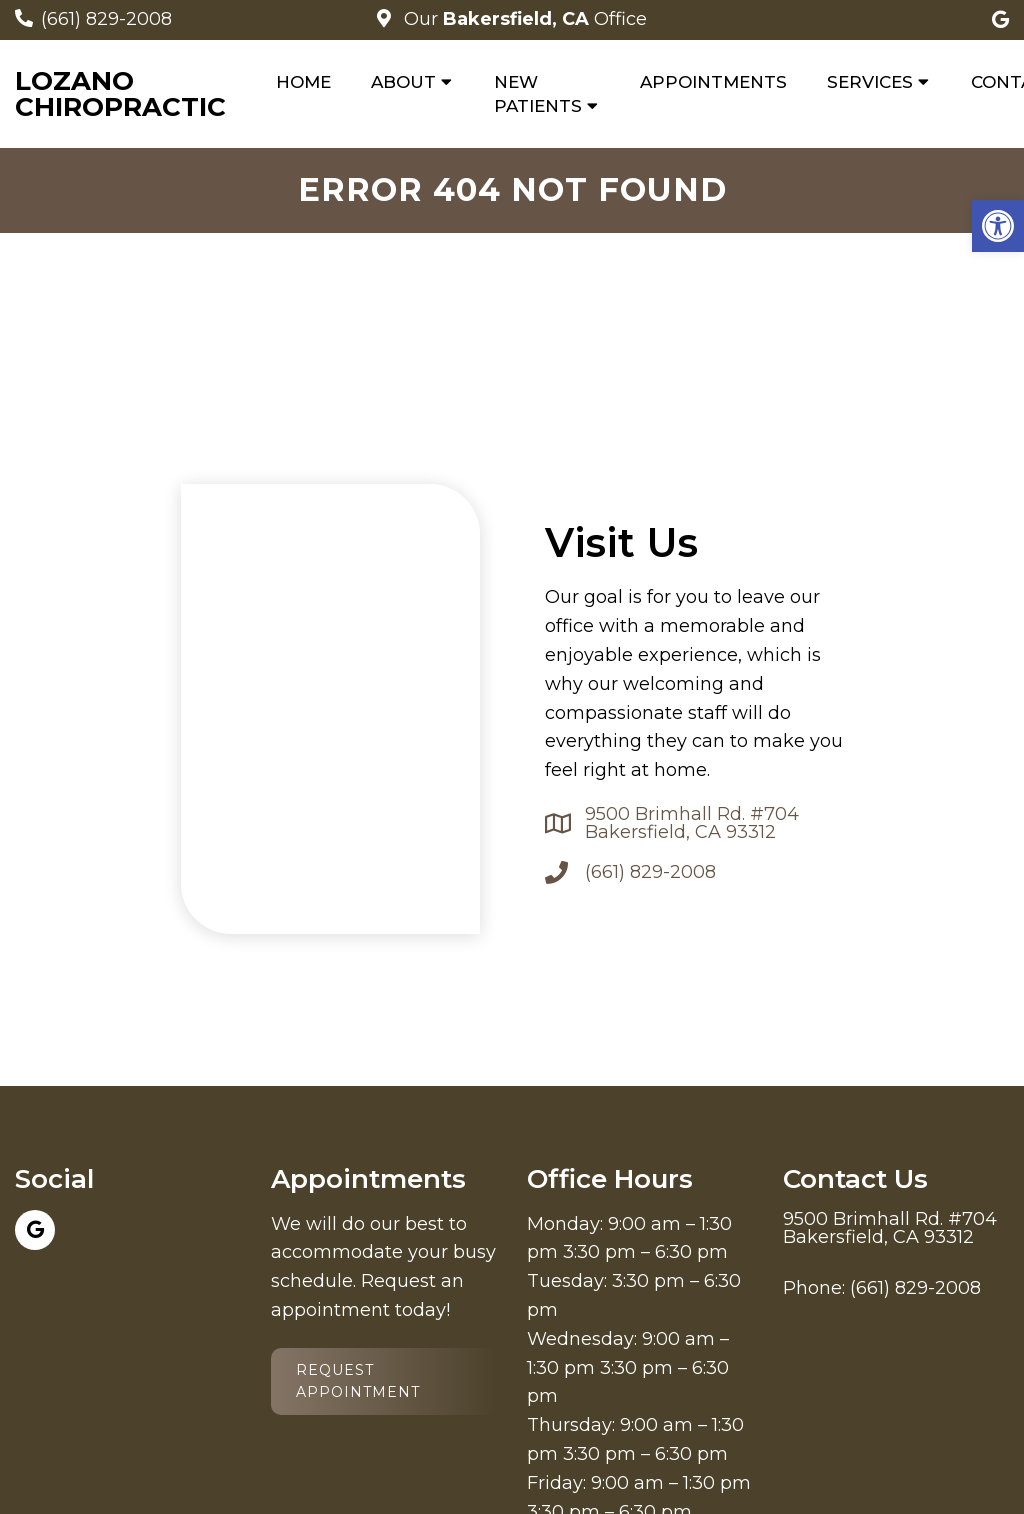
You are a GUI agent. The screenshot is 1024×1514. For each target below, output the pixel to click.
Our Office (523, 19)
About (403, 82)
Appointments (713, 82)
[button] (998, 226)
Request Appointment (358, 1381)
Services (870, 82)
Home (303, 82)
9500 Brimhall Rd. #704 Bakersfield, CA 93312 (692, 823)
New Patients (538, 94)
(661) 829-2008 (106, 19)
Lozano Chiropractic (120, 94)
